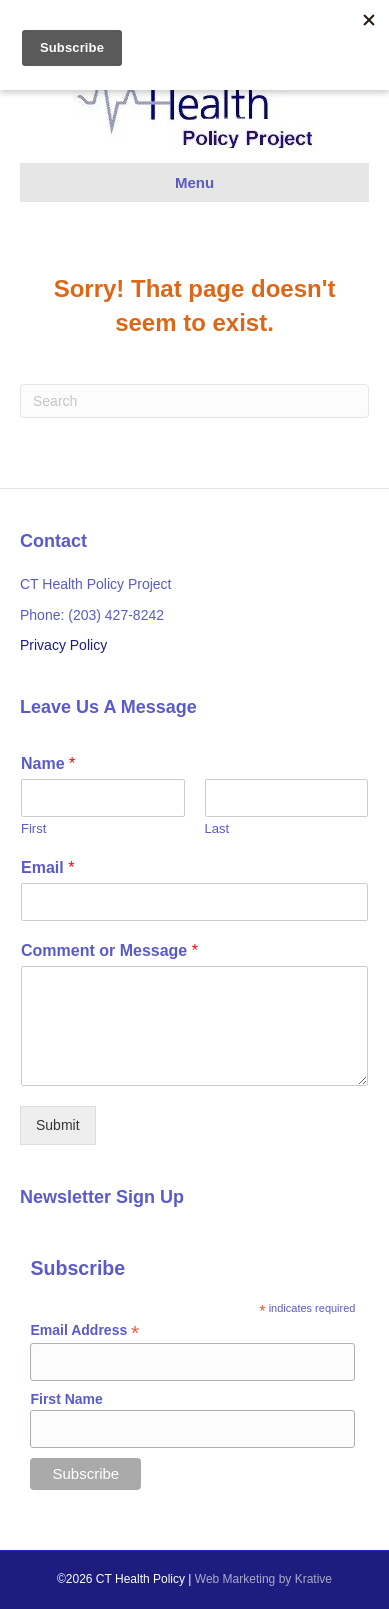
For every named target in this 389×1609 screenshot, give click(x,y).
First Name (66, 1399)
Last (217, 828)
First (33, 828)
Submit (58, 1125)
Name (48, 763)
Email (47, 867)
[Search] (194, 401)
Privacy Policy (63, 645)
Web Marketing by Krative (263, 1579)
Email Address (84, 1330)
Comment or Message (109, 950)
